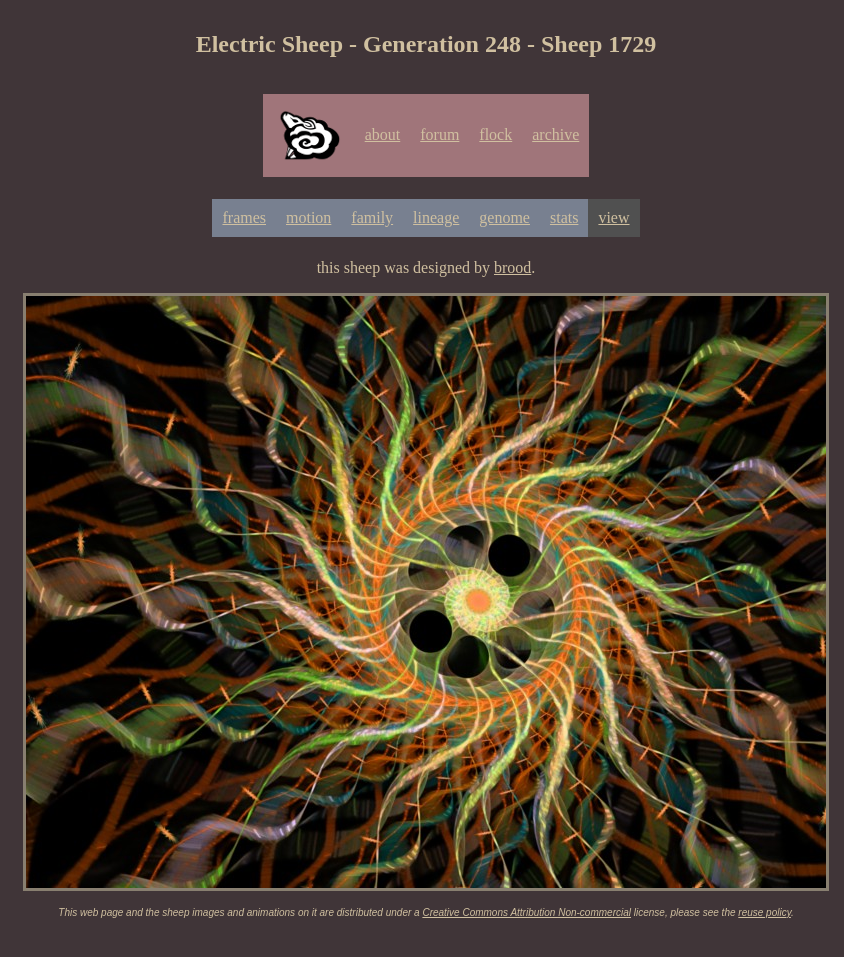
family (372, 217)
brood (512, 267)
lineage (436, 217)
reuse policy (764, 912)
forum (439, 134)
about (383, 134)
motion (308, 217)
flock (495, 134)
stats (564, 217)
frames (244, 217)
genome (504, 217)
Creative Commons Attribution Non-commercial (526, 912)
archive (555, 134)
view (613, 217)
